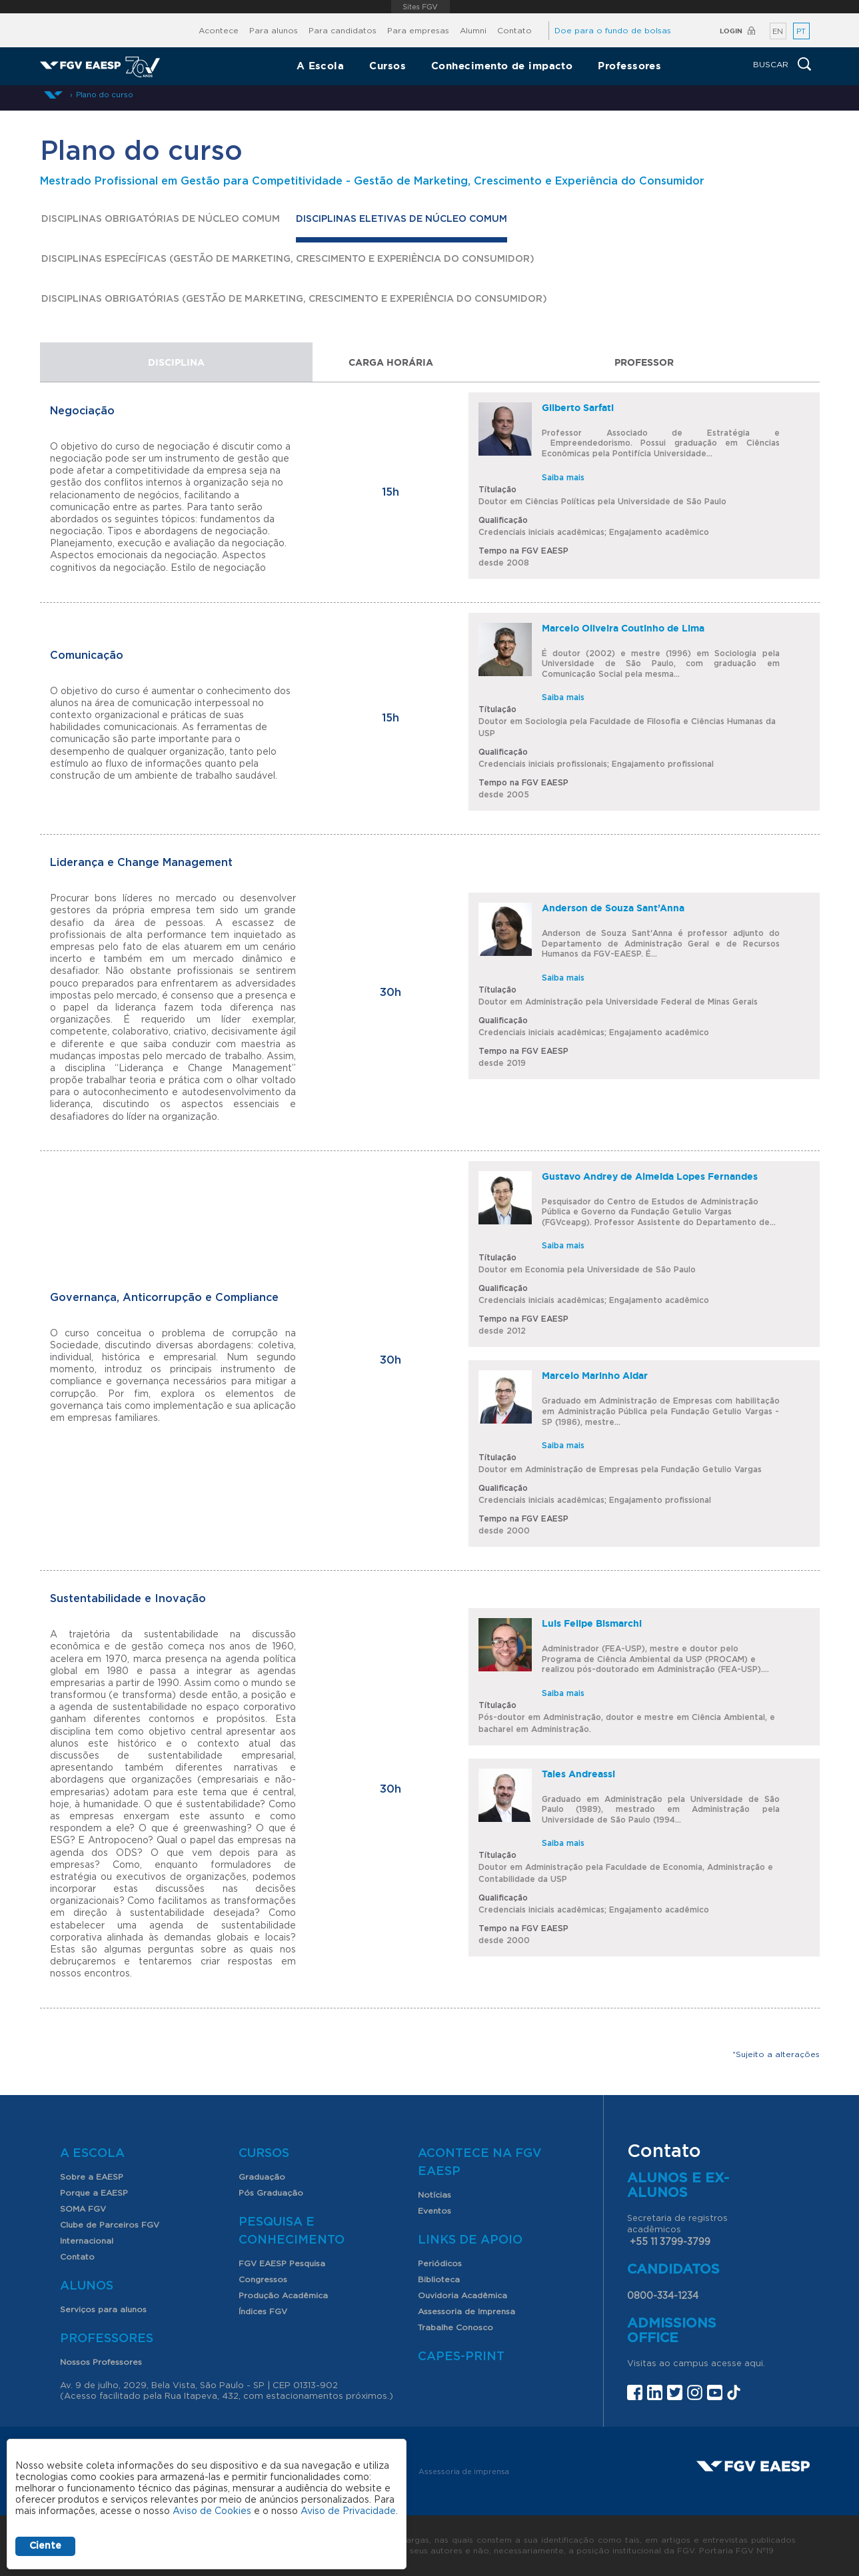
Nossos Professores (101, 2362)
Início (53, 95)
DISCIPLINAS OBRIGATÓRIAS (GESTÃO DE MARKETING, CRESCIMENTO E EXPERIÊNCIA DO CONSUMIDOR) (294, 299)
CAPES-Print (461, 2357)
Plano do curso (104, 95)
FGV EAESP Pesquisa (282, 2264)
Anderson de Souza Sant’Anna (613, 908)
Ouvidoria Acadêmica (462, 2296)
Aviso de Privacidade (348, 2511)
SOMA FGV (83, 2209)
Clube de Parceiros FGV (109, 2225)
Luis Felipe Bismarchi (592, 1623)
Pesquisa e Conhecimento (292, 2231)
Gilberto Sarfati (578, 407)
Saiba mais (563, 478)
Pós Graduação (271, 2193)
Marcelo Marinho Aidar (595, 1375)
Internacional (86, 2241)
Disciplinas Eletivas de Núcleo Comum (401, 222)
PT (801, 31)
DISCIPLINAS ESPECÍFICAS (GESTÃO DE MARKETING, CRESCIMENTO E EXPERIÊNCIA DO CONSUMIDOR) (287, 259)
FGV (420, 6)
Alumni (473, 31)
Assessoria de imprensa (464, 2471)
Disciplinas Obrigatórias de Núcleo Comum (160, 219)
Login (731, 31)
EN (777, 31)
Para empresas (418, 31)
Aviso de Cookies (212, 2511)
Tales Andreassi (578, 1774)
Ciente (45, 2546)
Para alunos (273, 31)
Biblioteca (439, 2280)
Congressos (263, 2280)
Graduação (262, 2177)
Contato (514, 31)
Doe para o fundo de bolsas (612, 31)
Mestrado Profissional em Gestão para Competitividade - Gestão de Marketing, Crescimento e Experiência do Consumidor (372, 181)
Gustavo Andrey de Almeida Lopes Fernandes (650, 1176)
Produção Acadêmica (283, 2296)
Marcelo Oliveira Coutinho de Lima (623, 628)
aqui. (754, 2364)
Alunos (86, 2286)
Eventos (434, 2211)
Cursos (387, 65)
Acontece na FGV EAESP (480, 2163)
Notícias (434, 2195)
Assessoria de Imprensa (466, 2312)
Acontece (219, 31)
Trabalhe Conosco (455, 2328)
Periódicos (440, 2264)
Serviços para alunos (103, 2310)
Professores (629, 65)
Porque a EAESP (94, 2193)
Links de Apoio (470, 2240)
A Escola (321, 65)
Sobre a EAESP (91, 2177)
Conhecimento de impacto (501, 65)
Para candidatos (343, 31)
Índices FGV (263, 2312)
